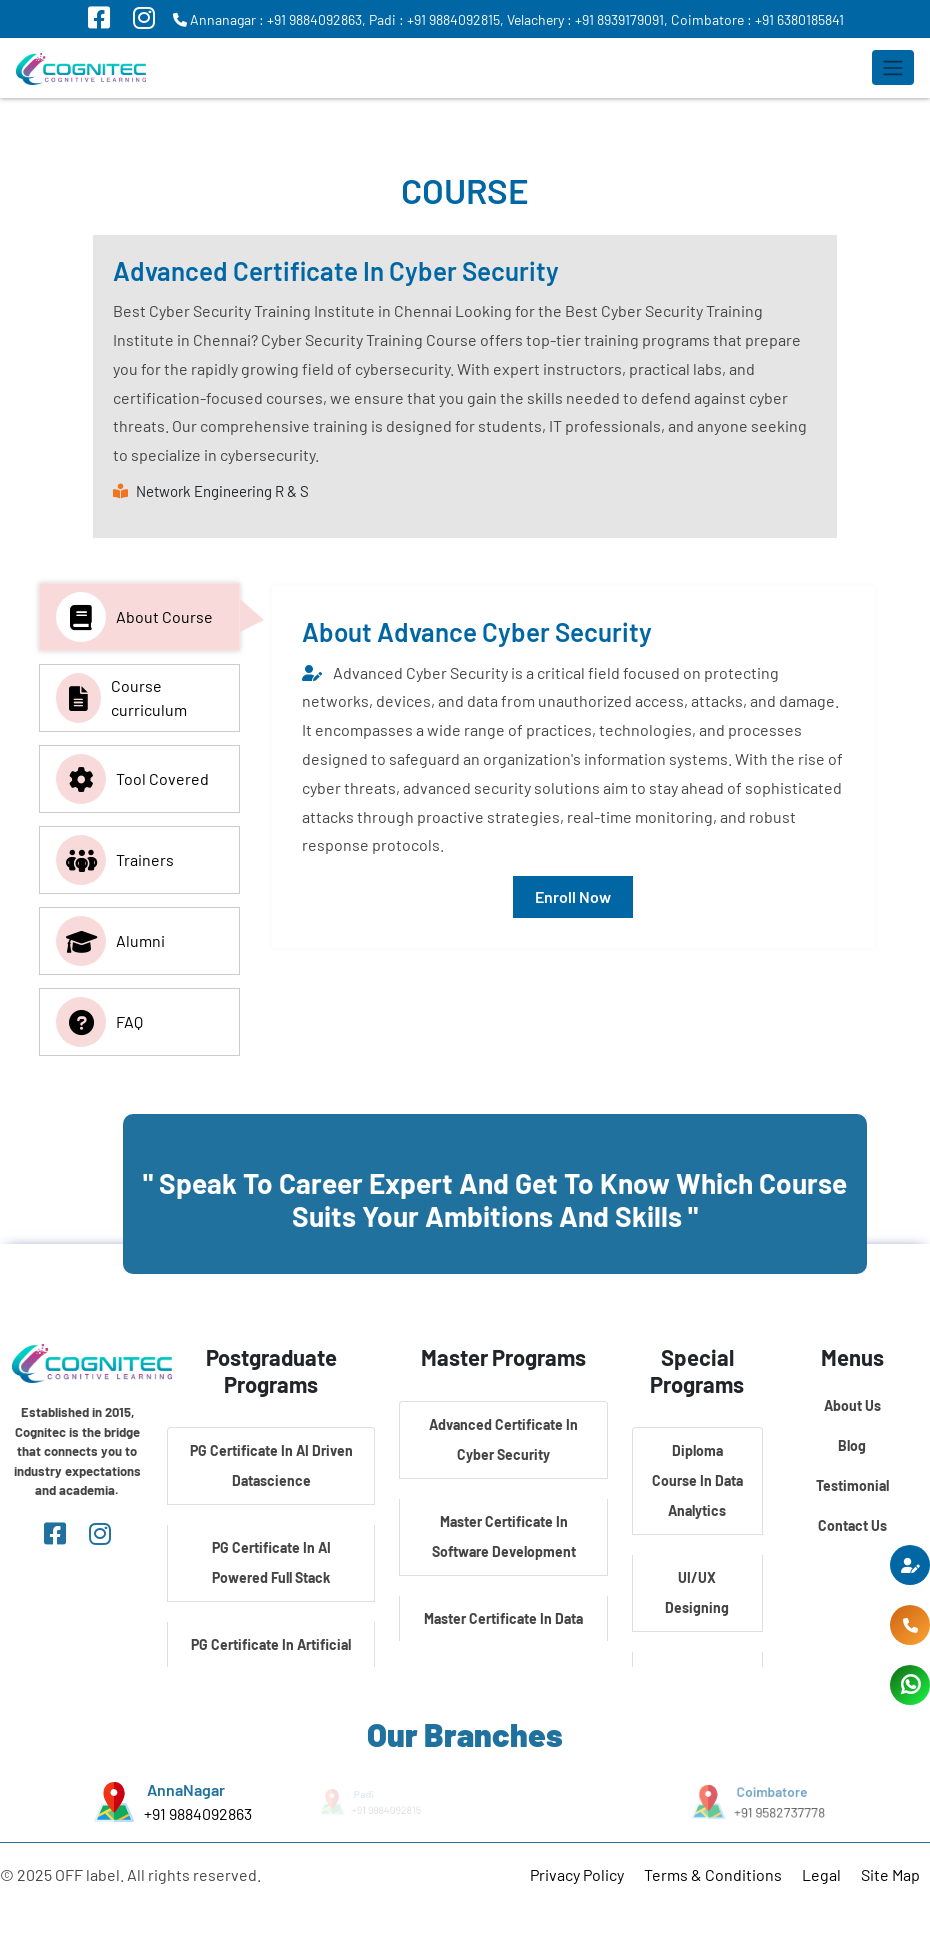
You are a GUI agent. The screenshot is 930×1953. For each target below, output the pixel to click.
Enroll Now (573, 896)
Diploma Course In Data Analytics (697, 1480)
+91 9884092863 (198, 1813)
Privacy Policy (577, 1874)
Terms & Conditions (713, 1874)
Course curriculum (121, 698)
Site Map (890, 1874)
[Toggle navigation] (893, 67)
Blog (852, 1445)
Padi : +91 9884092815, (436, 19)
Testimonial (852, 1485)
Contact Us (852, 1525)
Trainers (115, 860)
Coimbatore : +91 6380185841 (757, 19)
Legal (821, 1874)
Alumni (110, 941)
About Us (852, 1405)
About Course (134, 617)
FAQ (99, 1022)
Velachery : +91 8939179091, (587, 19)
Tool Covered (132, 779)
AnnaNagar (186, 1789)
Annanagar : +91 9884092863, (269, 19)
